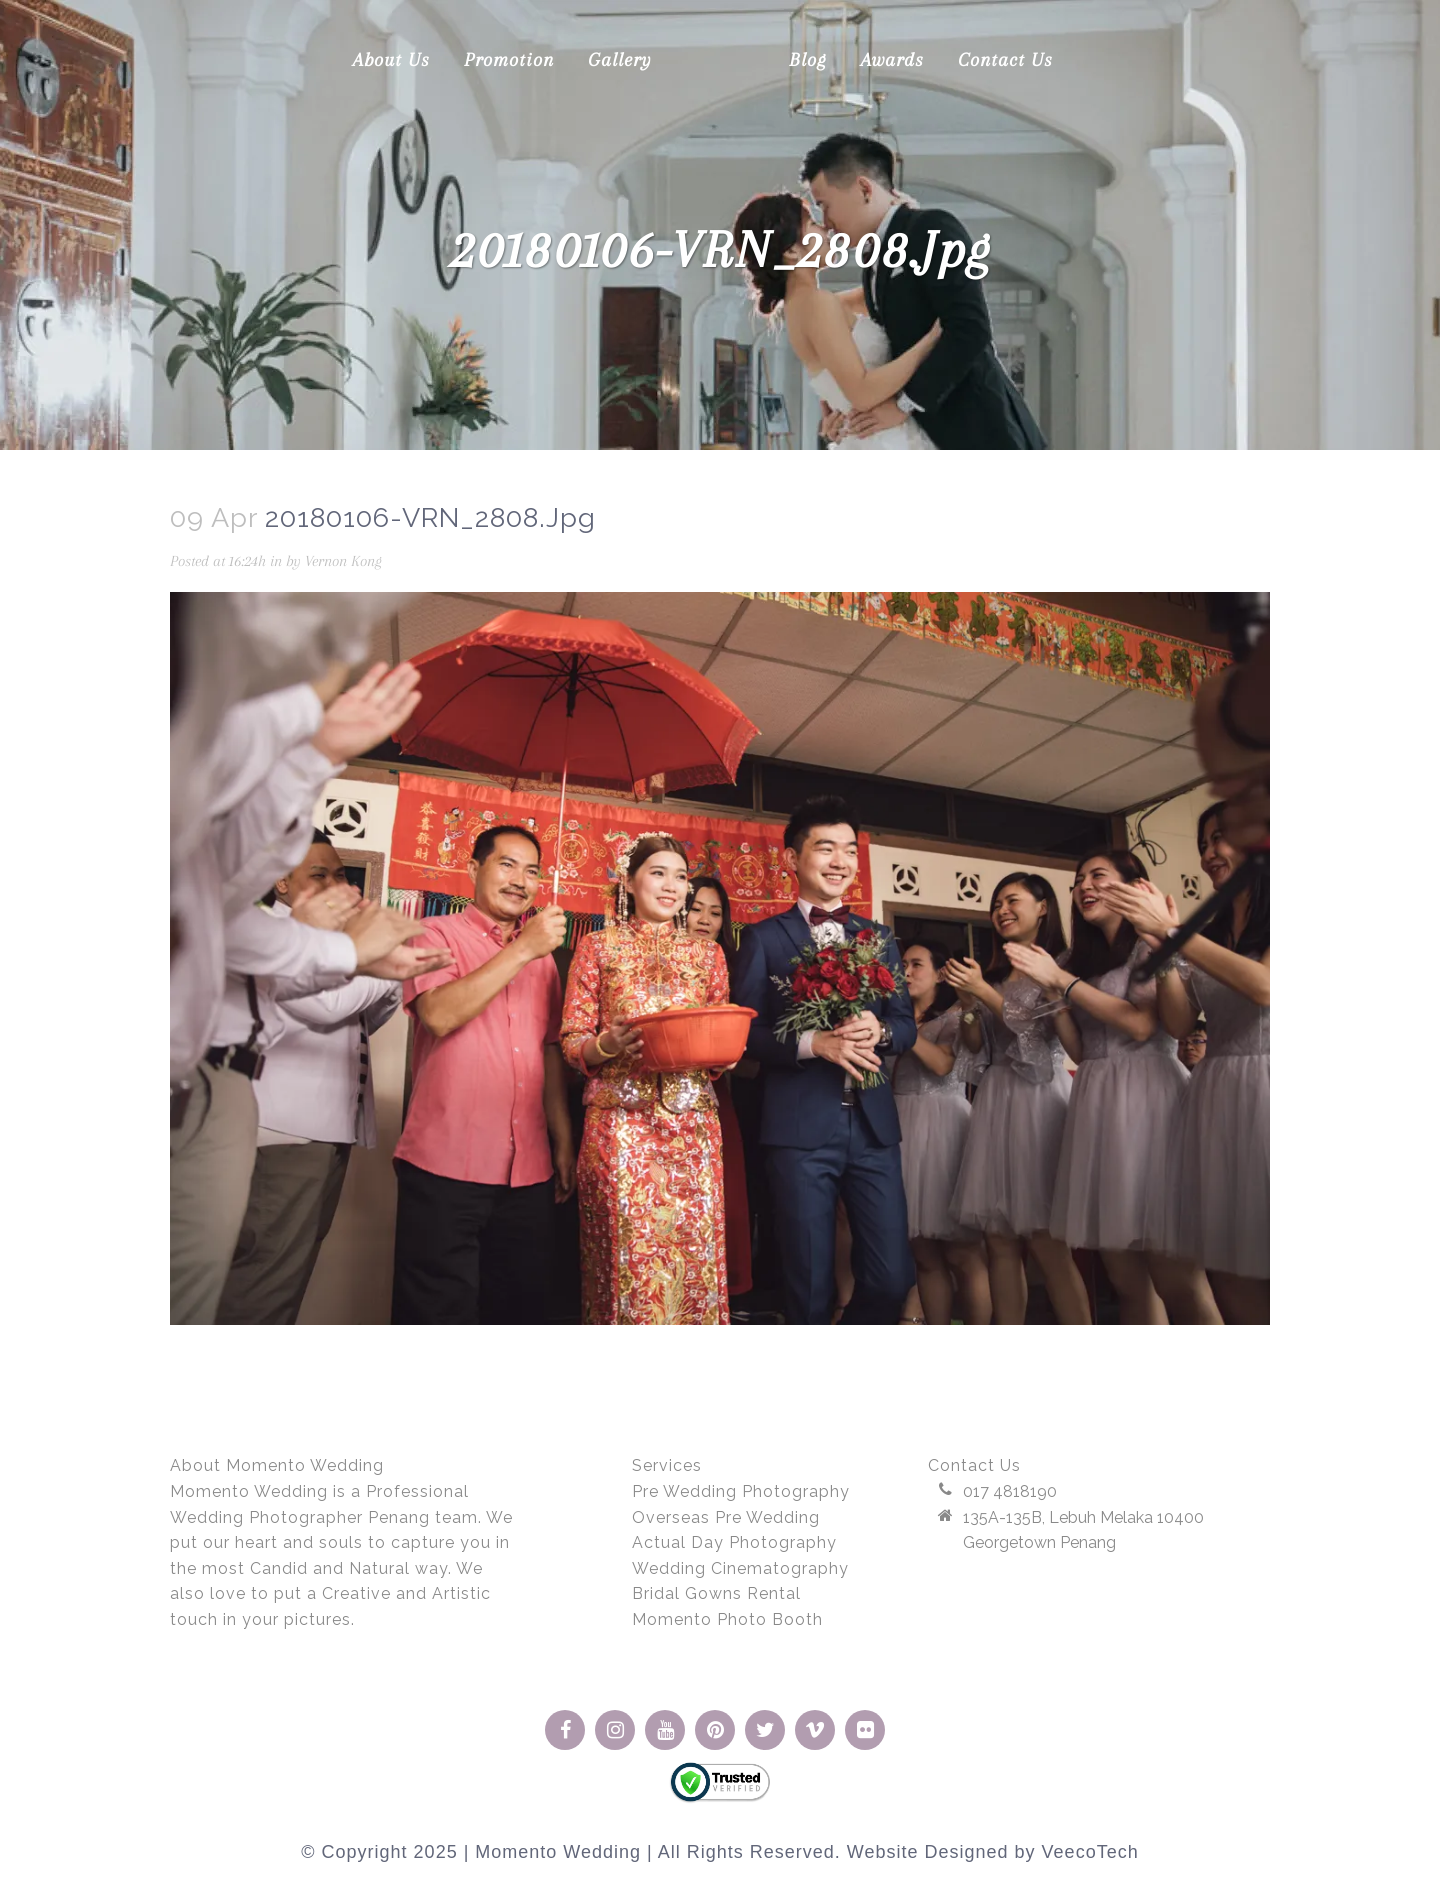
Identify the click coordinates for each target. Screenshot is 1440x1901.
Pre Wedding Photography (741, 1491)
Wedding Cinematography (740, 1568)
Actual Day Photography (734, 1542)
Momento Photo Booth (727, 1619)
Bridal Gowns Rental (716, 1593)
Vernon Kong (372, 561)
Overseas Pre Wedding (726, 1517)
